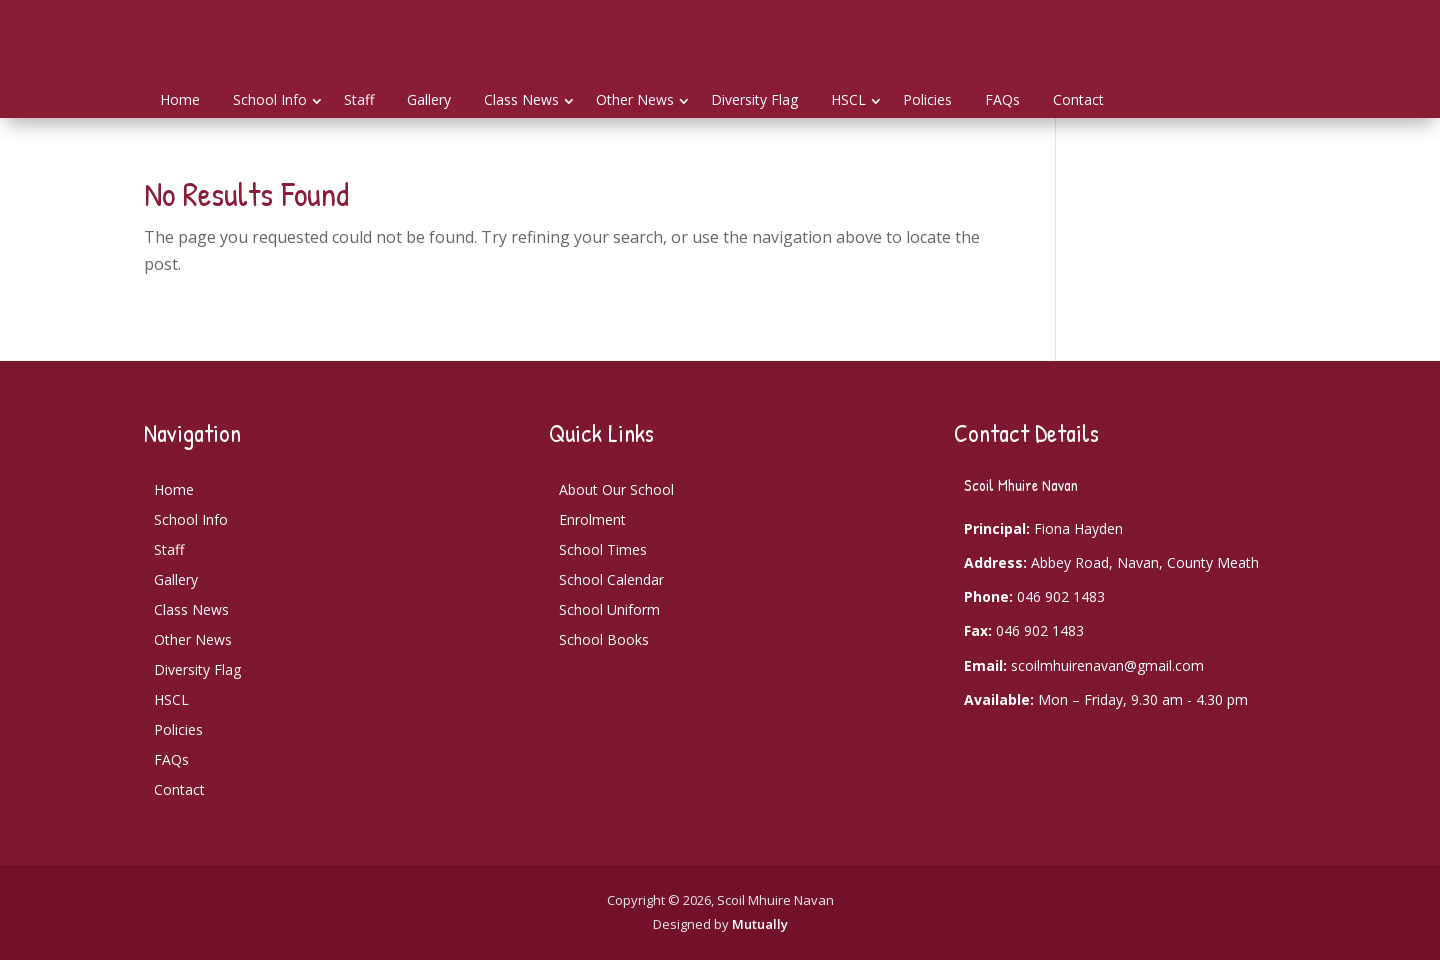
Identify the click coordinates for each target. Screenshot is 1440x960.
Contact (1078, 99)
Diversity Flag (754, 99)
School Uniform (609, 609)
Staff (359, 99)
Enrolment (592, 519)
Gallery (429, 99)
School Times (603, 549)
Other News (635, 99)
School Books (604, 639)
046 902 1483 (1061, 596)
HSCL (848, 99)
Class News (521, 99)
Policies (927, 99)
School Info (270, 99)
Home (180, 99)
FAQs (1002, 99)
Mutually (760, 924)
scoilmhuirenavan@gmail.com (1107, 665)
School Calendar (611, 579)
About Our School (616, 489)
